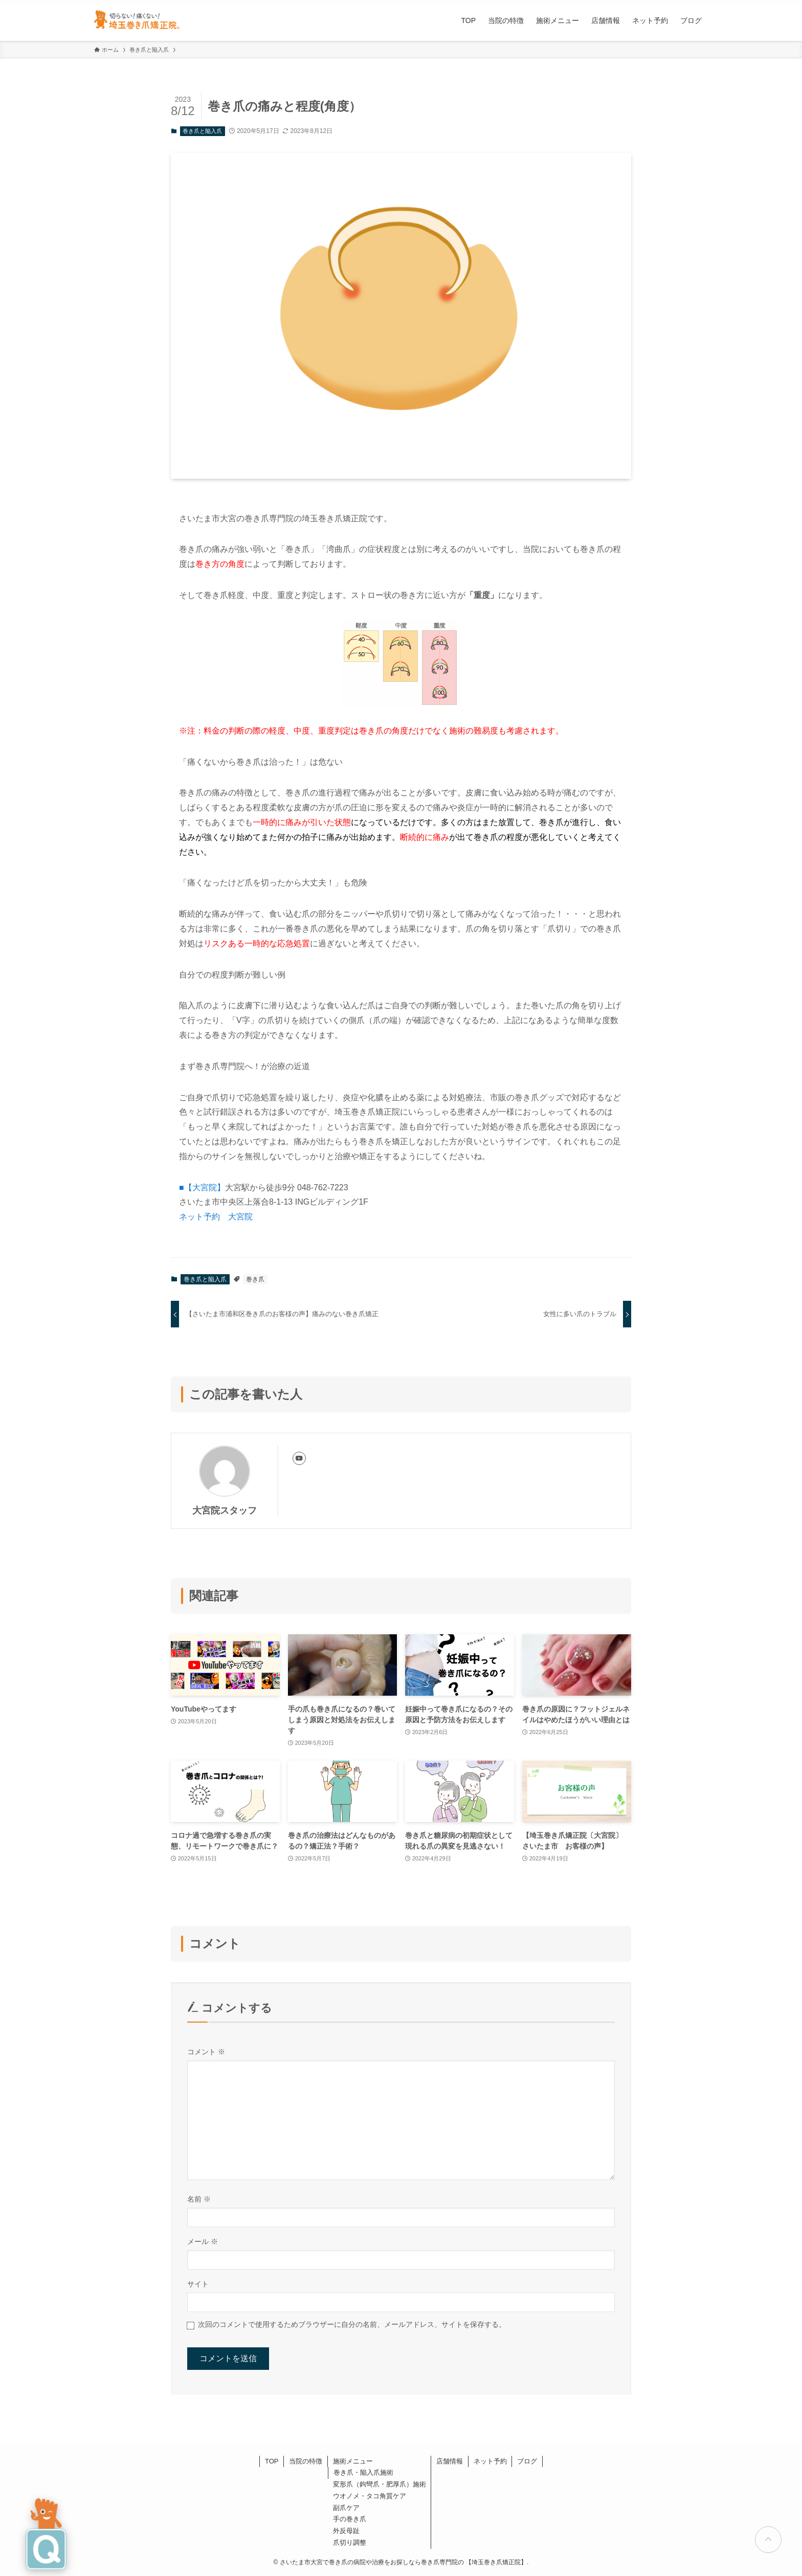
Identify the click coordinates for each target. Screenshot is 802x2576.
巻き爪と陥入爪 (202, 131)
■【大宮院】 (202, 1187)
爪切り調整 (349, 2542)
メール (202, 2241)
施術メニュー (353, 2461)
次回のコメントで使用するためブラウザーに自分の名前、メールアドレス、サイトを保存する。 (352, 2324)
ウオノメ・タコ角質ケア (369, 2496)
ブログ (527, 2461)
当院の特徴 (305, 2461)
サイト (198, 2284)
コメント (206, 2052)
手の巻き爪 (349, 2519)
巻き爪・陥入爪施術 (363, 2472)
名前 (199, 2199)
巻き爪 (255, 1279)
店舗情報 (449, 2461)
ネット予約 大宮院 (216, 1216)
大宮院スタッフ (224, 1510)
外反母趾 (346, 2531)
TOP (272, 2461)
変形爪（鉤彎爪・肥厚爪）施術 (379, 2484)
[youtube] (299, 1458)
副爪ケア (346, 2508)
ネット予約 (490, 2461)
